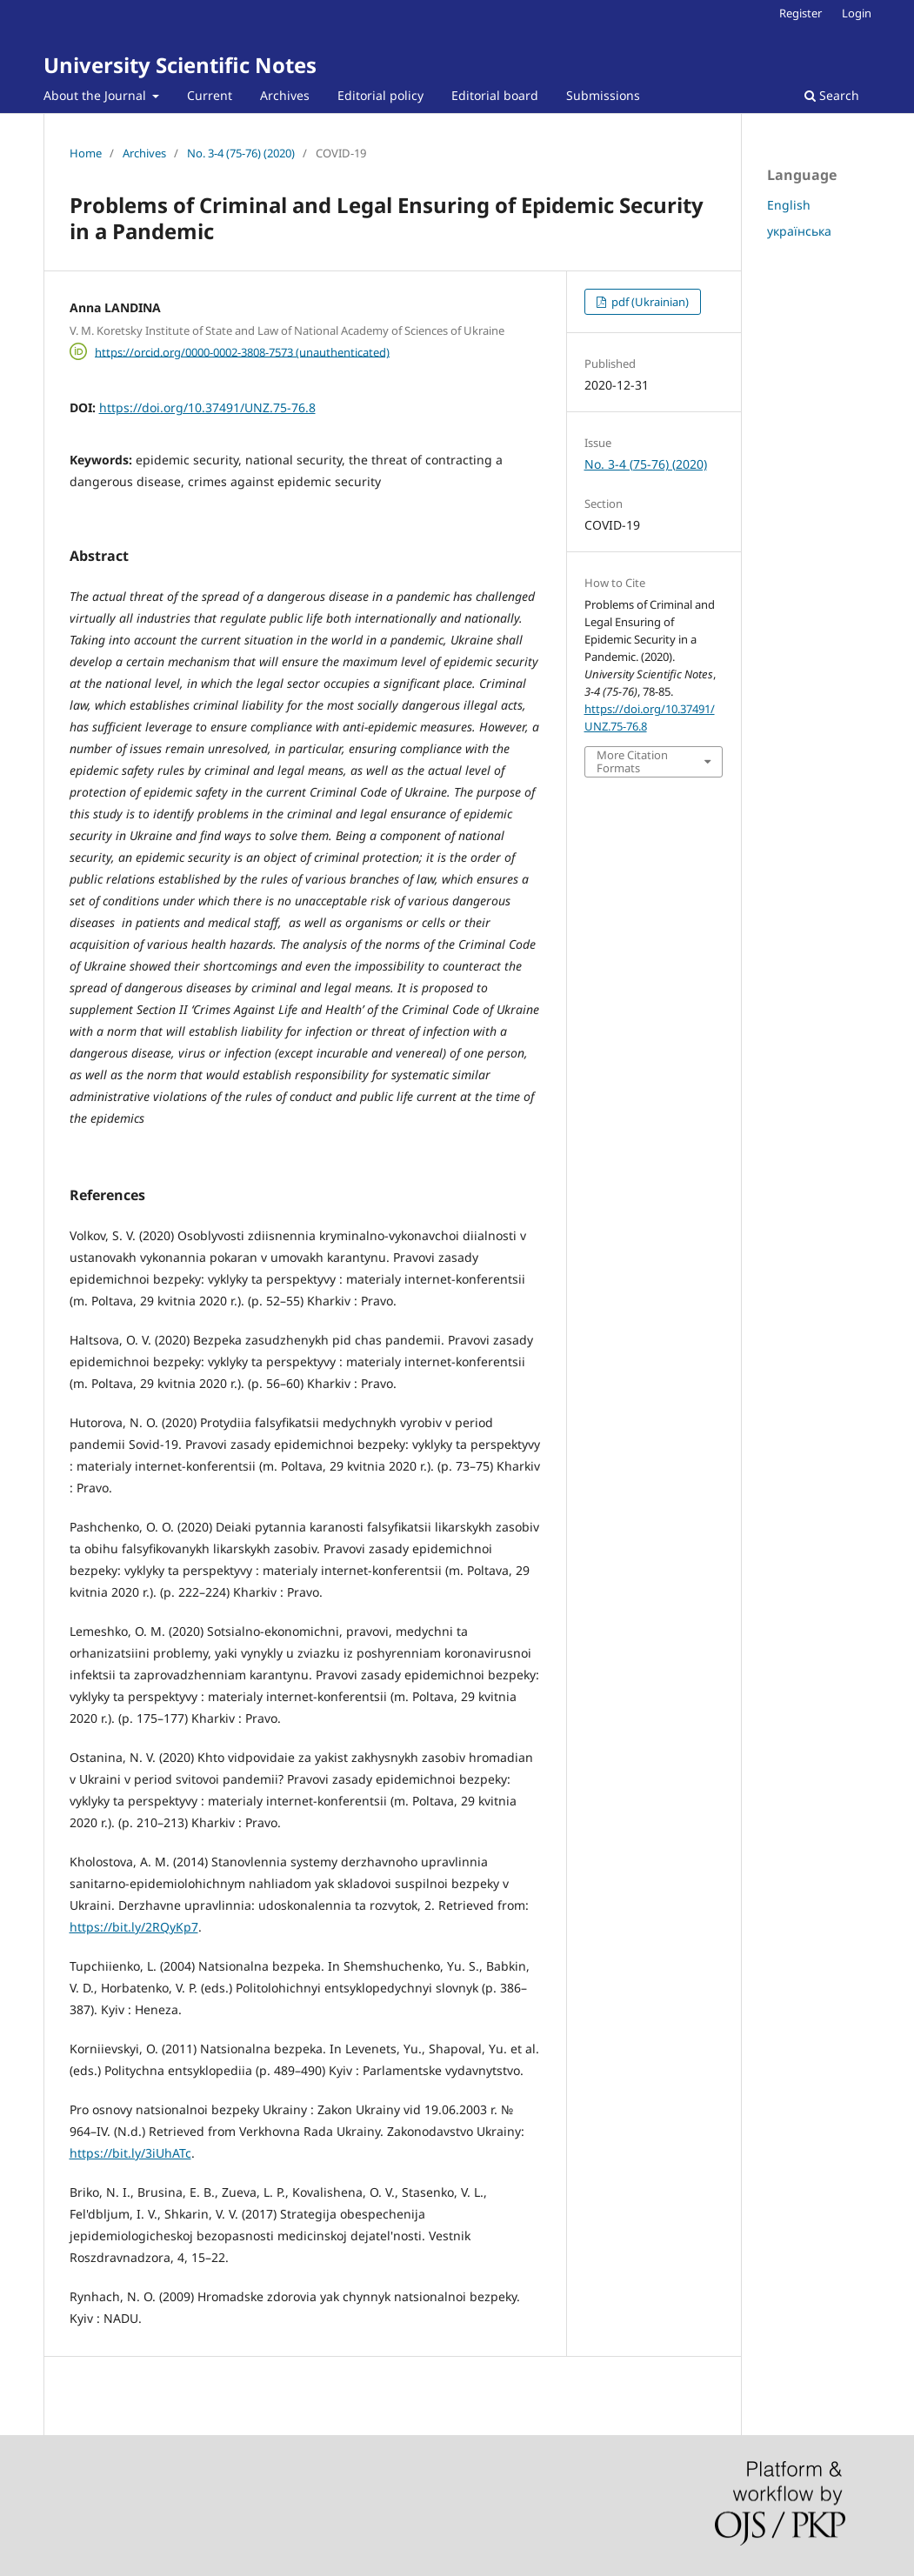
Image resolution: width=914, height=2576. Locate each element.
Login (856, 13)
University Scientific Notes (180, 64)
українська (799, 231)
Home (86, 153)
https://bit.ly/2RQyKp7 (134, 1927)
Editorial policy (380, 95)
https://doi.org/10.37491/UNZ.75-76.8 (207, 407)
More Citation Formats (632, 761)
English (789, 205)
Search (831, 95)
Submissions (603, 95)
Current (209, 95)
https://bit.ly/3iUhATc (130, 2153)
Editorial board (494, 95)
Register (800, 13)
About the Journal (96, 95)
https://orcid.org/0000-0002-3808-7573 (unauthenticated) (242, 351)
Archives (285, 95)
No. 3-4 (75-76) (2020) (241, 153)
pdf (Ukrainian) (649, 302)
